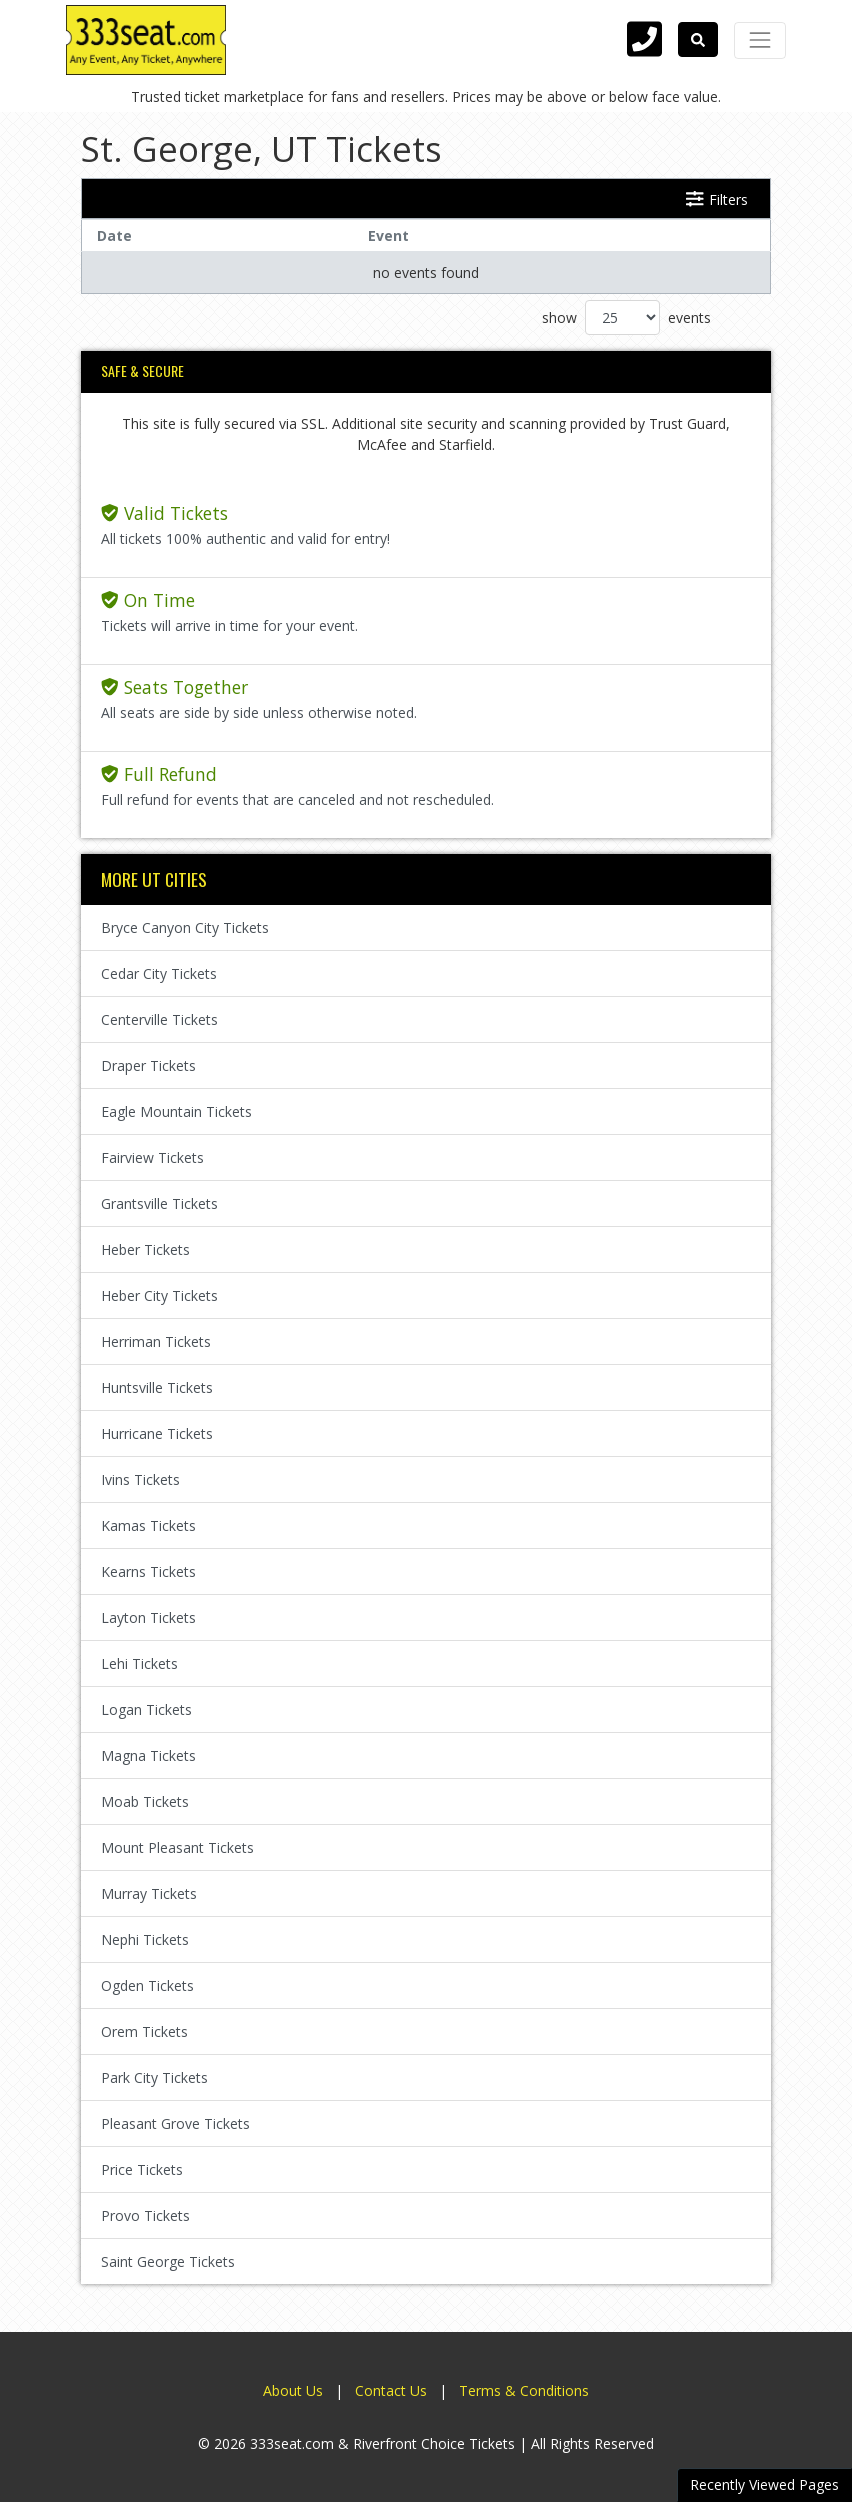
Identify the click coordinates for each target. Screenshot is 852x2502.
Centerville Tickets (159, 1019)
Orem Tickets (144, 2031)
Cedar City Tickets (159, 973)
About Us (293, 2390)
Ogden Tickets (147, 1985)
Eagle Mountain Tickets (176, 1111)
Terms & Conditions (524, 2390)
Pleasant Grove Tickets (175, 2123)
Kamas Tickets (148, 1525)
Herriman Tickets (156, 1341)
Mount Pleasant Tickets (177, 1847)
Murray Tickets (149, 1893)
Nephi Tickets (145, 1939)
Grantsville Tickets (159, 1203)
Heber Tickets (145, 1249)
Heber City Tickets (159, 1295)
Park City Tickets (154, 2077)
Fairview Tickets (152, 1157)
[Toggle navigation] (760, 40)
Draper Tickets (148, 1065)
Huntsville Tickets (157, 1387)
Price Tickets (142, 2169)
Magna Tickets (148, 1755)
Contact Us (391, 2390)
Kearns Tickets (148, 1571)
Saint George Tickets (168, 2261)
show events (626, 317)
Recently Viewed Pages (764, 2484)
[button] (698, 39)
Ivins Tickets (140, 1479)
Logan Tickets (146, 1709)
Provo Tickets (145, 2215)
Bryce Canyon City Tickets (185, 927)
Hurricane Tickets (157, 1433)
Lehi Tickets (139, 1663)
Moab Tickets (145, 1801)
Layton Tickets (148, 1617)
